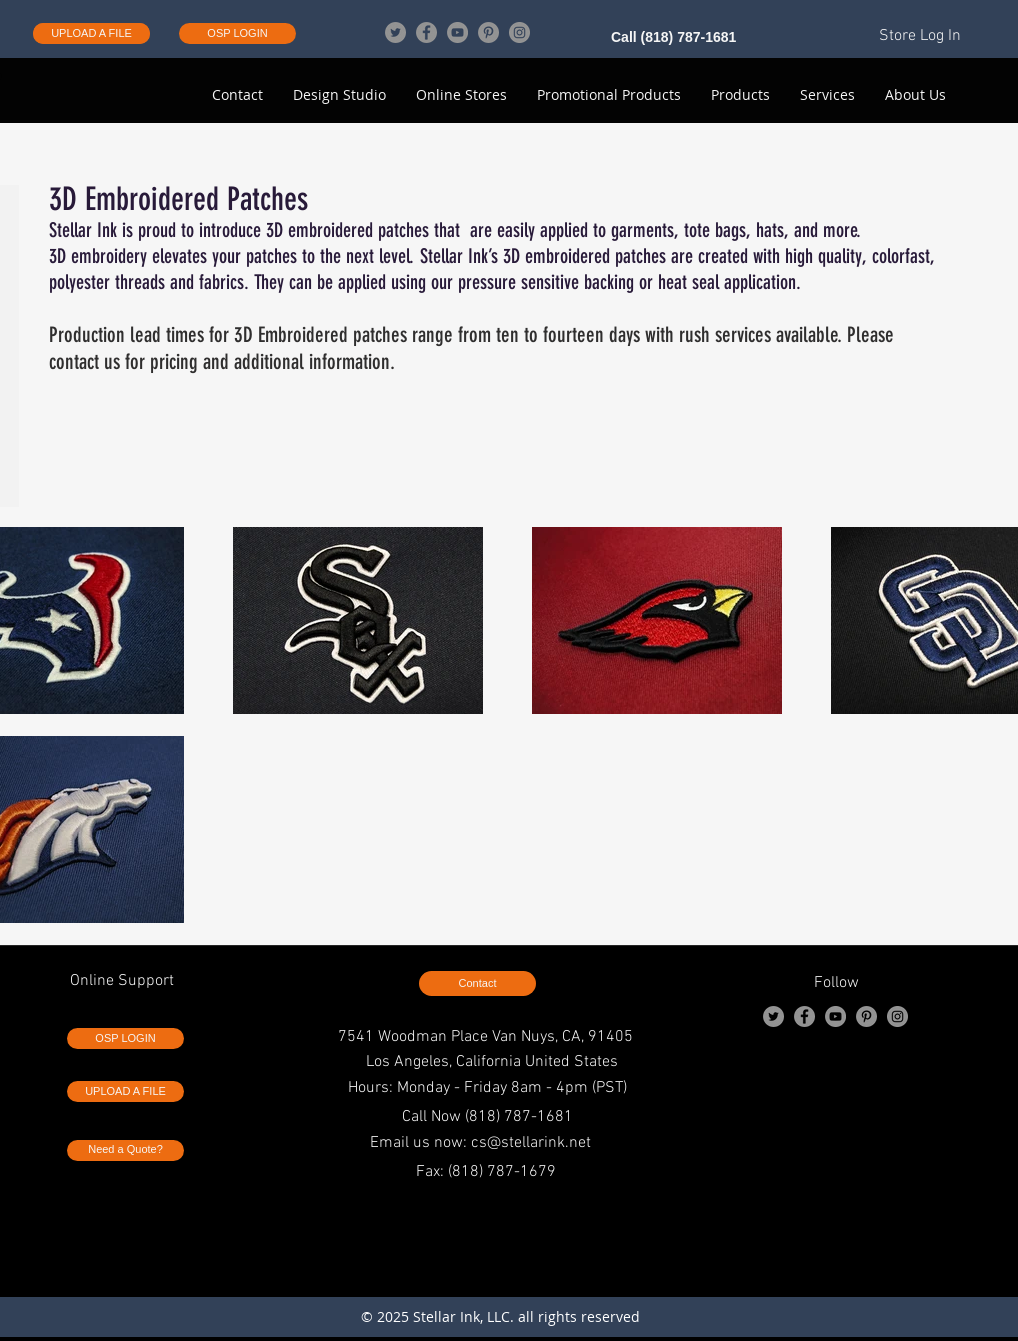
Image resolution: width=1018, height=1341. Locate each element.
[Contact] (477, 983)
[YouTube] (457, 32)
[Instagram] (519, 32)
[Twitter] (395, 32)
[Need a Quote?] (125, 1150)
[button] (915, 95)
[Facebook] (426, 32)
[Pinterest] (488, 32)
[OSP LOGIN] (237, 33)
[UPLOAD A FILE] (91, 33)
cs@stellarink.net (531, 1143)
